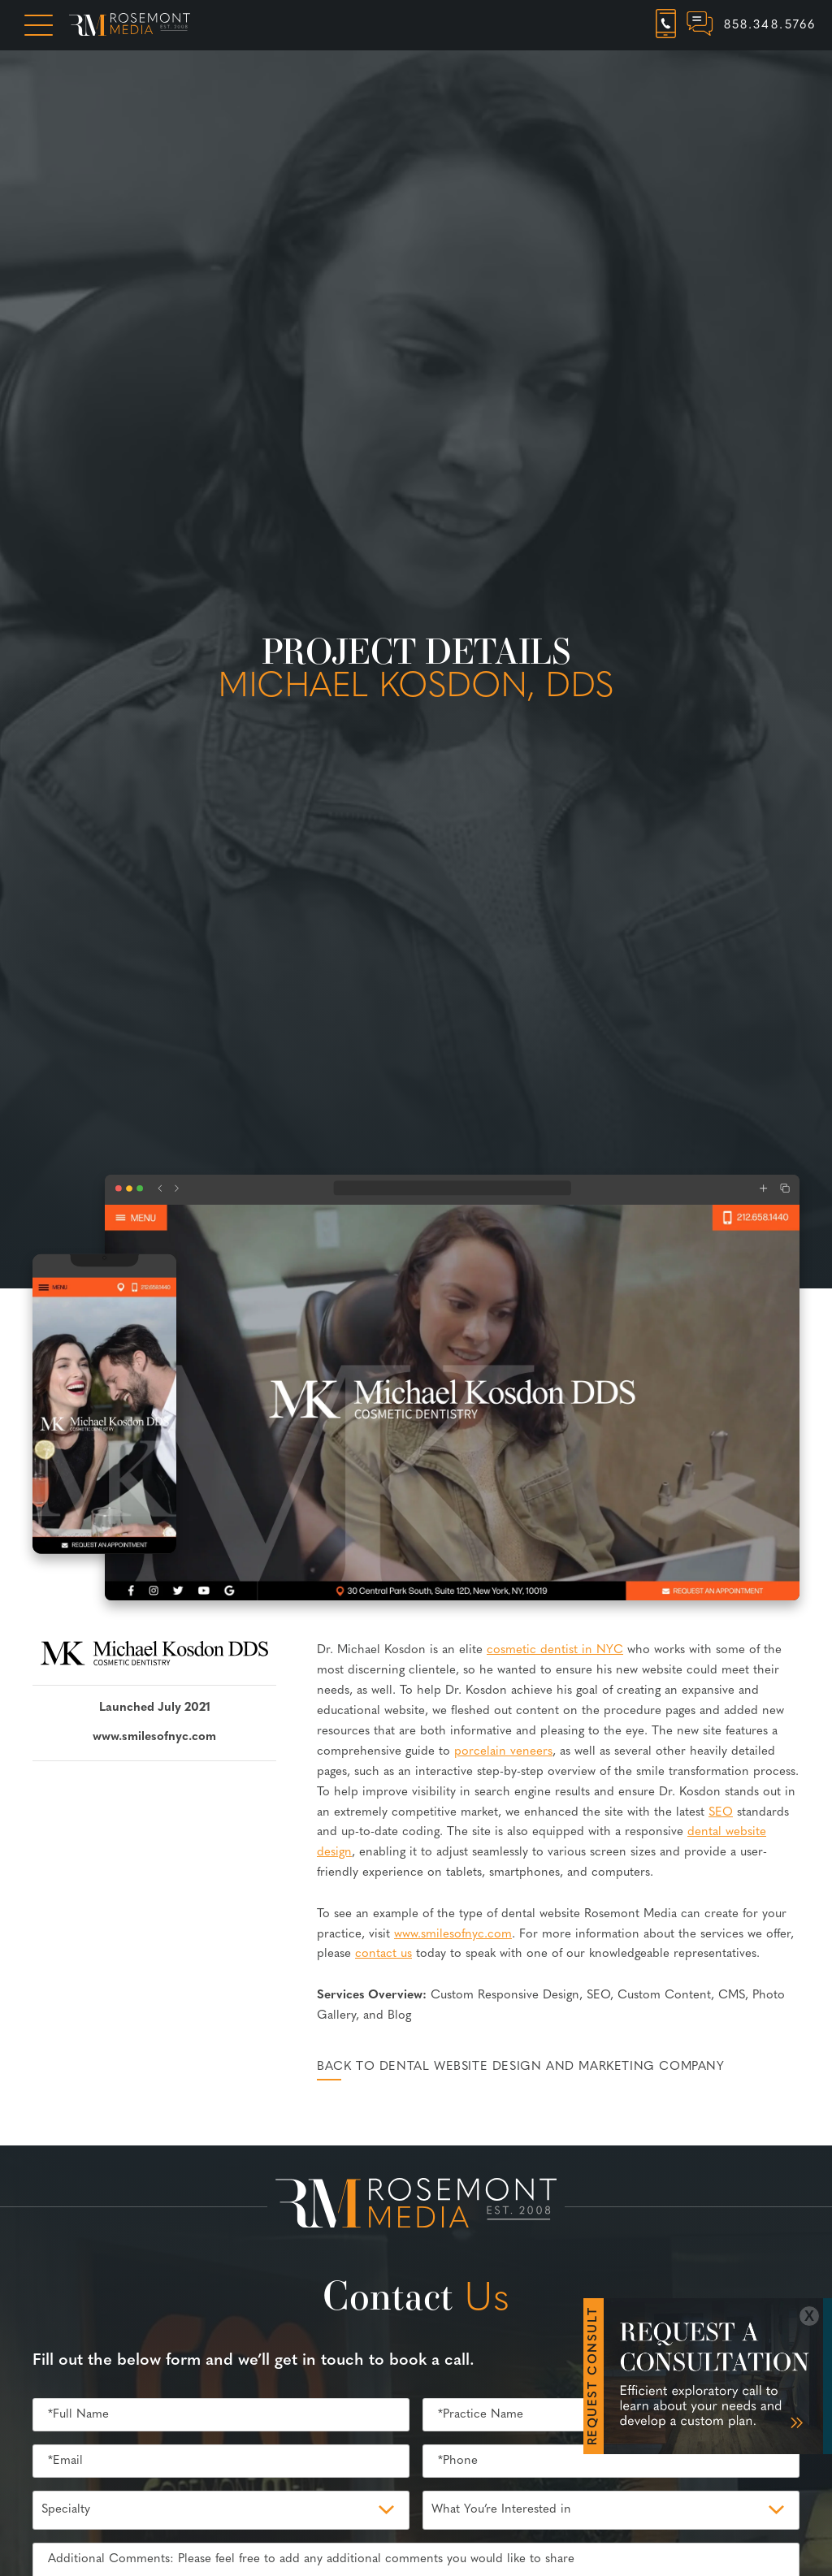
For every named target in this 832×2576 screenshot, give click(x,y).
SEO (720, 1813)
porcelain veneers (503, 1752)
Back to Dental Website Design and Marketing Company (521, 2067)
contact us (383, 1954)
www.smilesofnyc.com (154, 1737)
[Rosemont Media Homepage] (129, 25)
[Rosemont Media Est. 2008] (416, 2206)
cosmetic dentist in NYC (555, 1650)
